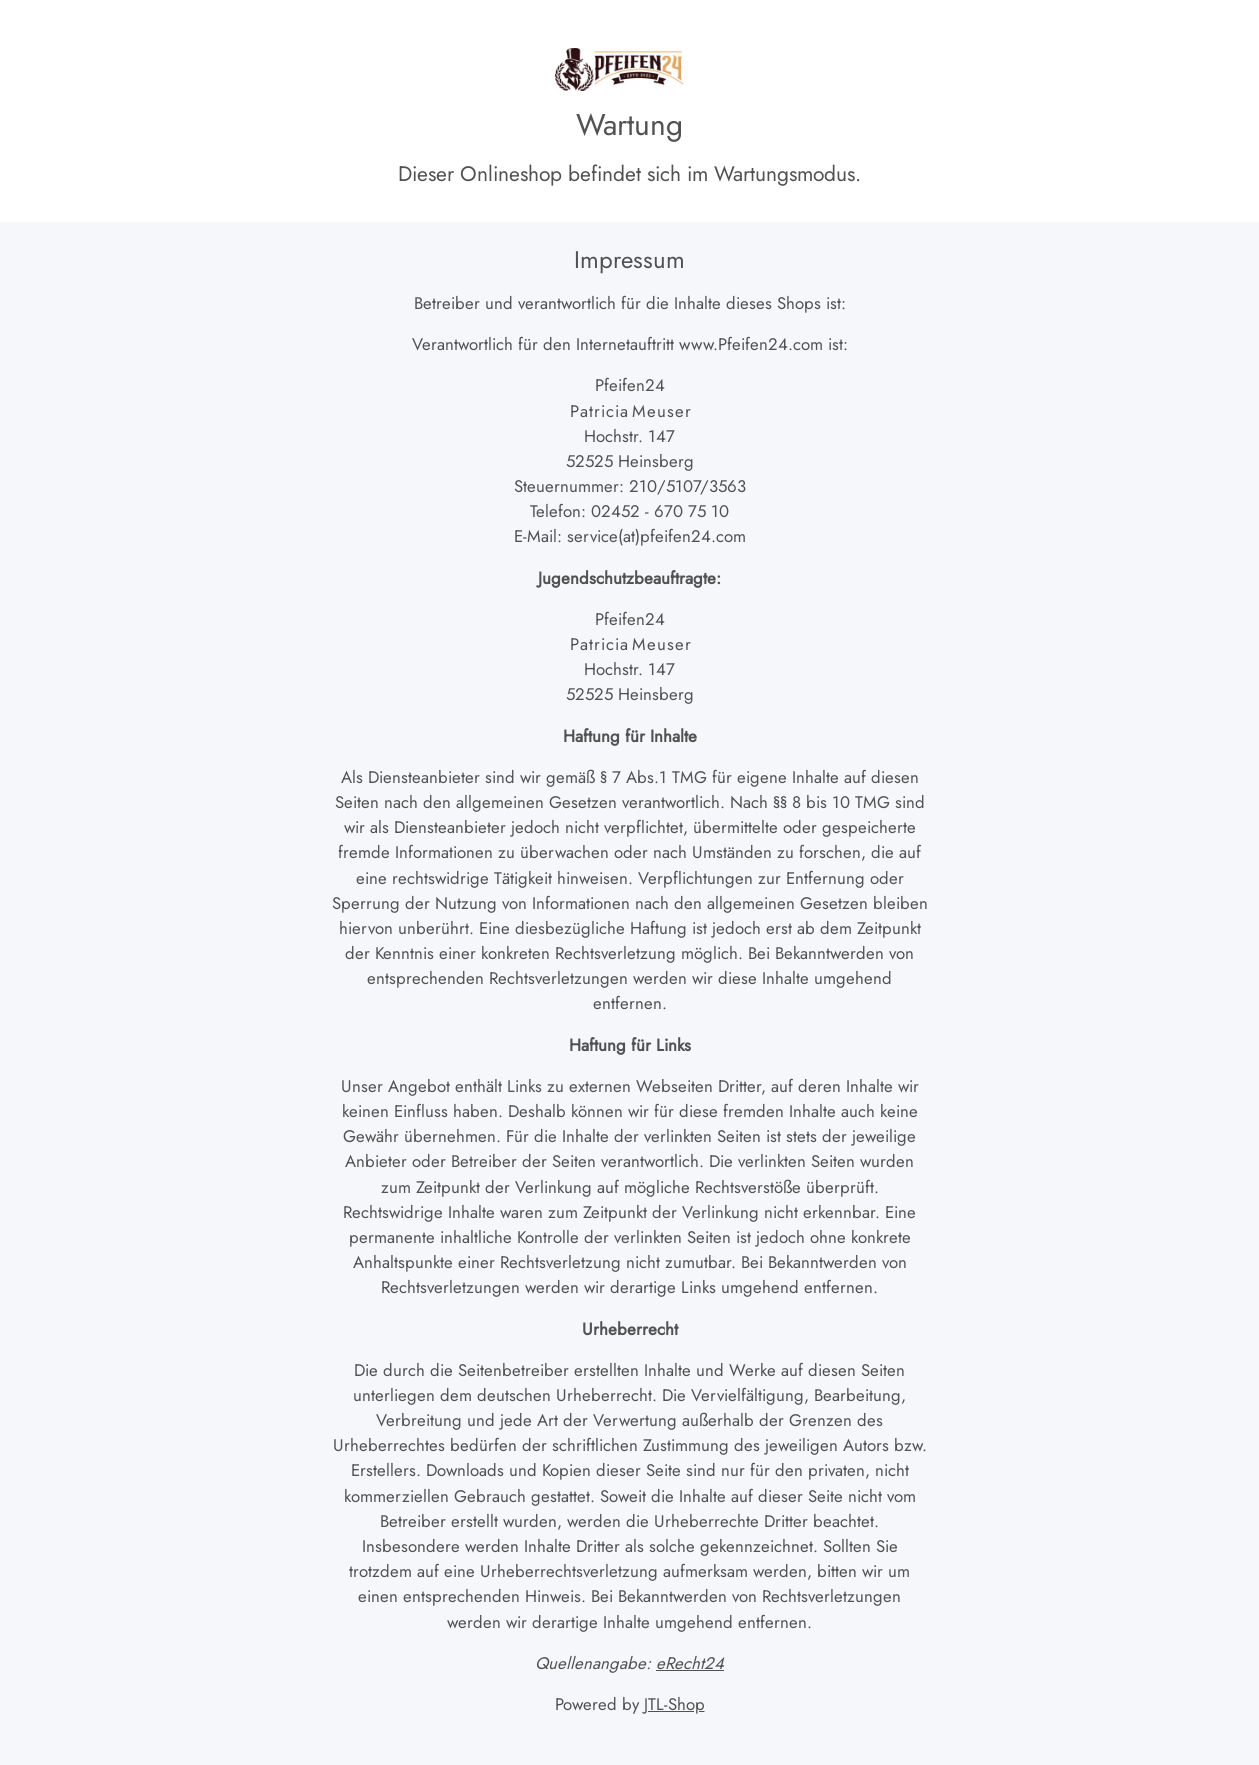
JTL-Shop (674, 1704)
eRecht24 (690, 1663)
